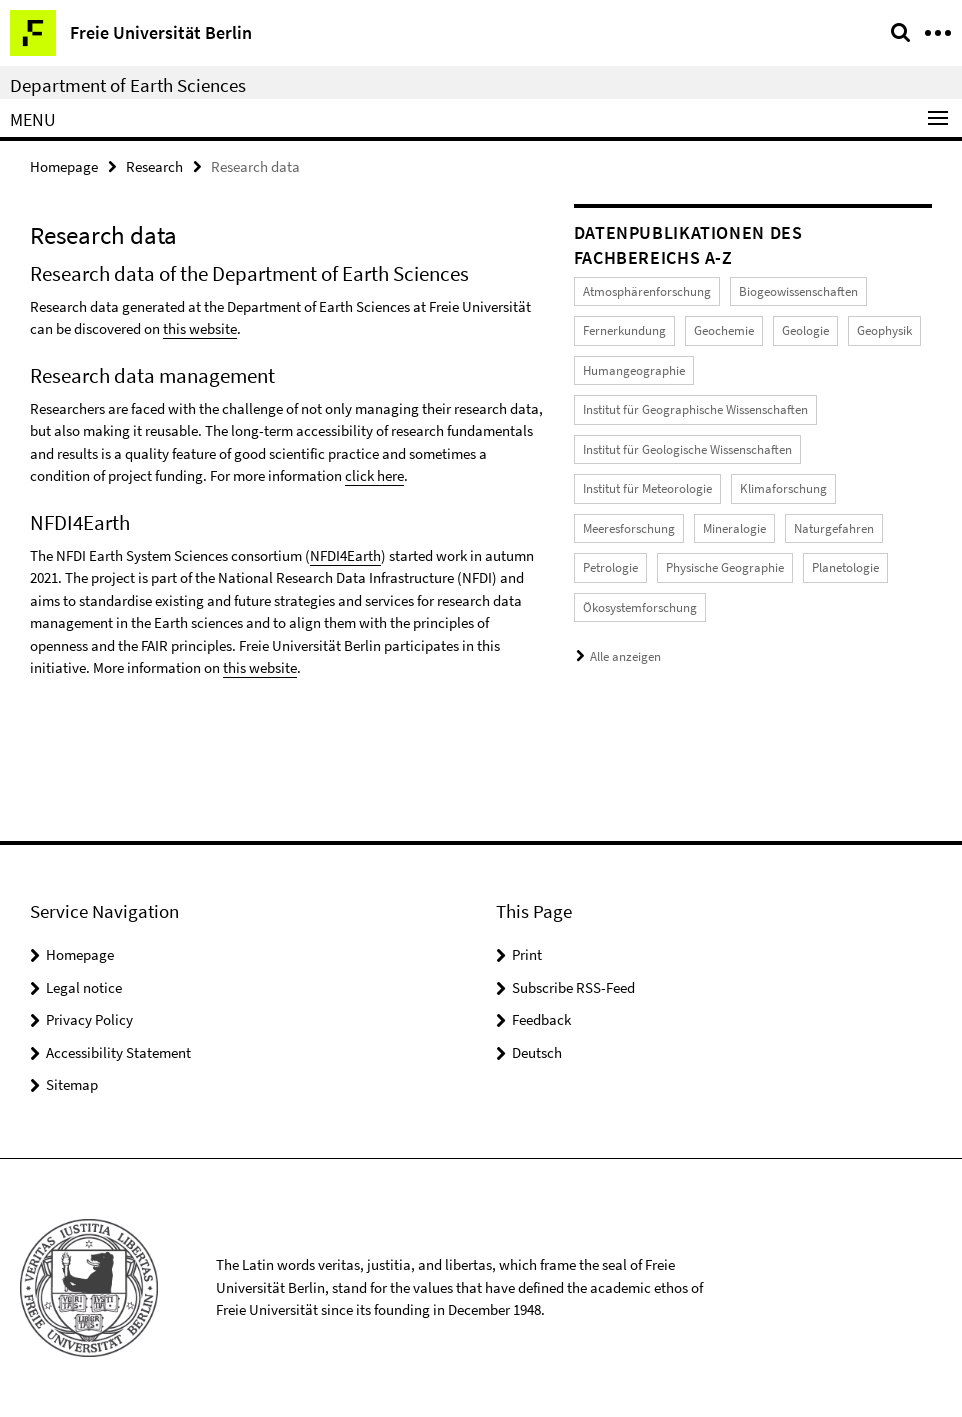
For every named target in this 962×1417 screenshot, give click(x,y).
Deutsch (537, 1052)
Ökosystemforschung (640, 607)
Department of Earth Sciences (128, 85)
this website (200, 328)
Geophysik (884, 330)
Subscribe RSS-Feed (573, 987)
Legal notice (84, 987)
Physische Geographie (725, 567)
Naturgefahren (834, 528)
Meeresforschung (629, 528)
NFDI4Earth (345, 555)
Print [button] (527, 954)
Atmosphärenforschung (647, 291)
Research (154, 166)
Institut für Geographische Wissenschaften (695, 409)
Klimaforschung (783, 488)
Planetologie (845, 567)
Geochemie (724, 330)
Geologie (805, 330)
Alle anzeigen (625, 656)
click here (374, 475)
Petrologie (610, 567)
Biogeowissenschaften (798, 291)
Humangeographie (634, 370)
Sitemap (72, 1084)
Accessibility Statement (118, 1052)
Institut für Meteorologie (647, 488)
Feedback (541, 1019)
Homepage (64, 166)
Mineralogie (734, 528)
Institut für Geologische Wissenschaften (687, 449)
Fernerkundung (624, 330)
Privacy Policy (89, 1019)
